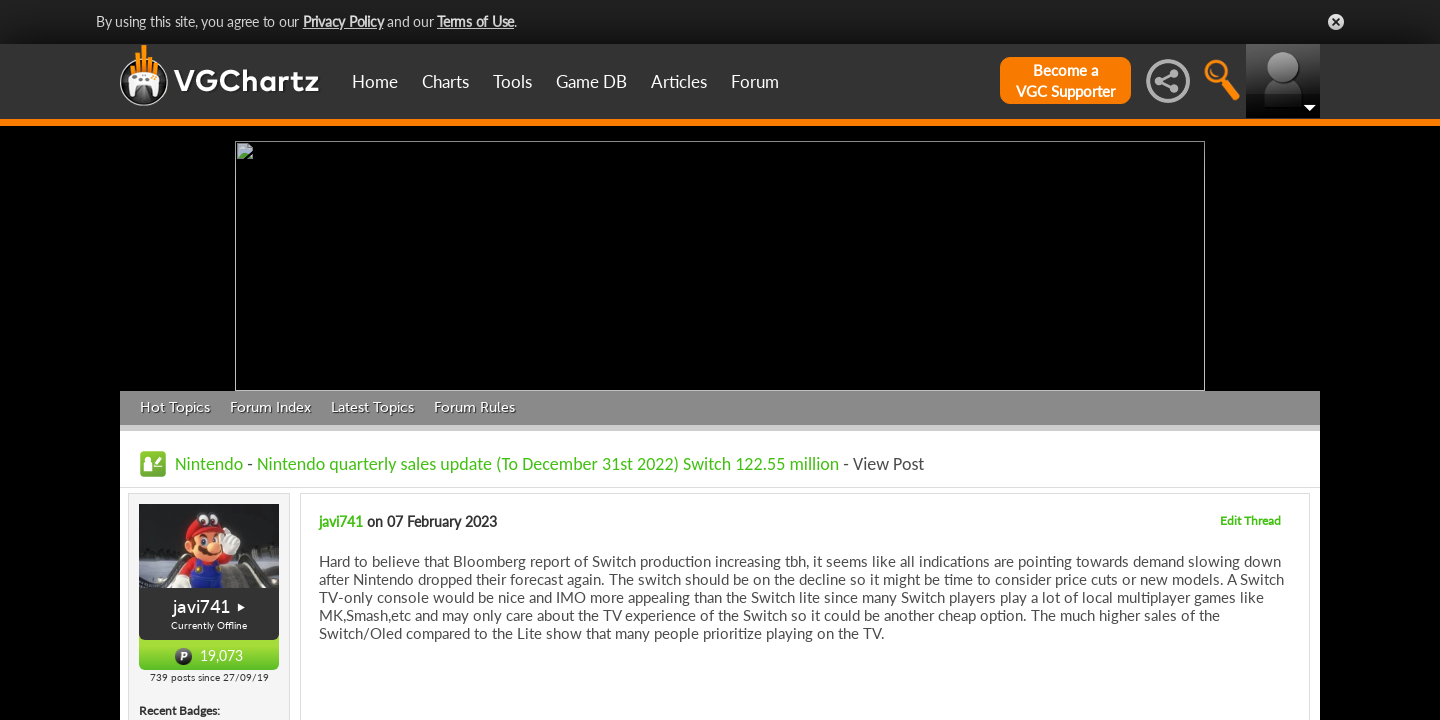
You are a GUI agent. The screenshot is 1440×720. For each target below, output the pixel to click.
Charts (445, 81)
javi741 (201, 607)
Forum (755, 81)
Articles (679, 81)
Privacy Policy (343, 21)
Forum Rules (474, 407)
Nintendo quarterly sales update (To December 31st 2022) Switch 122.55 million (548, 464)
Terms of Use (475, 21)
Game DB (591, 81)
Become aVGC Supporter (1065, 80)
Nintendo (209, 464)
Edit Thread (1250, 520)
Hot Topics (175, 407)
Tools (512, 81)
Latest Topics (372, 407)
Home (375, 81)
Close (1336, 22)
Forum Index (270, 407)
